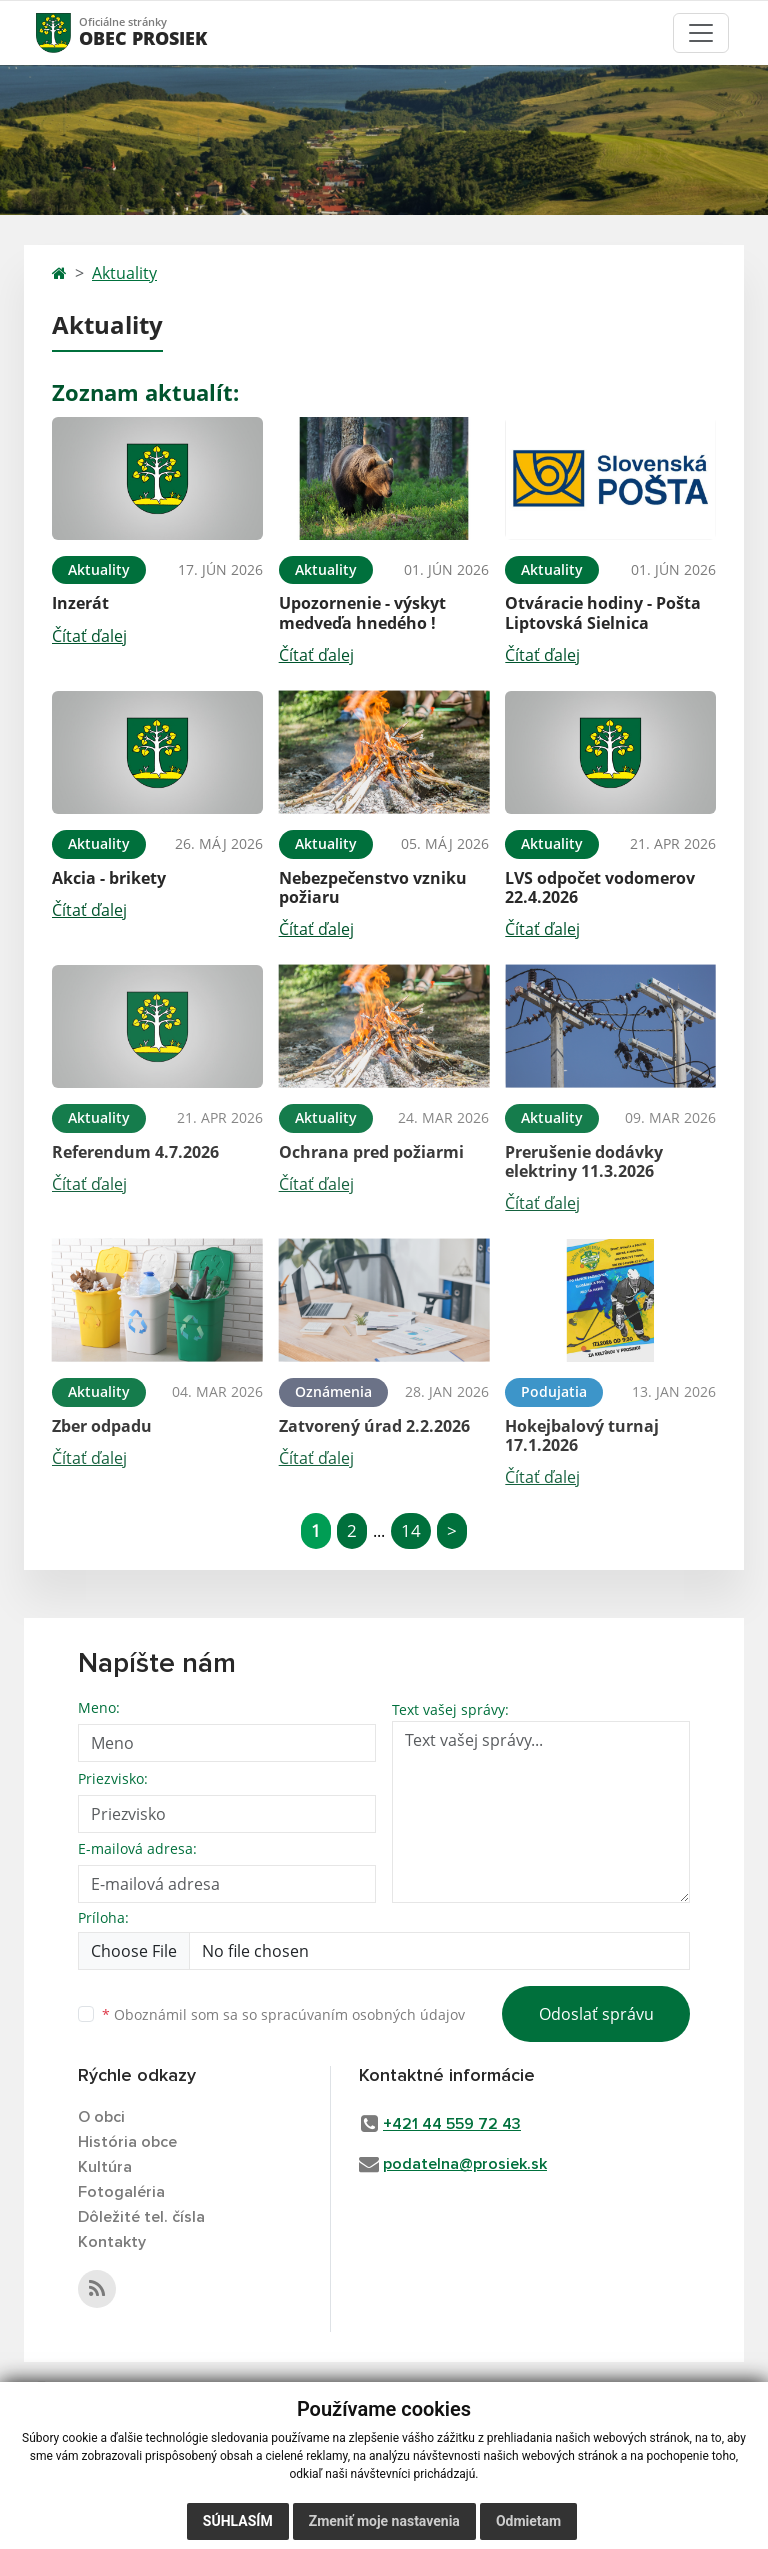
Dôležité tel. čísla (141, 2217)
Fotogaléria (121, 2192)
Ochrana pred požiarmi (371, 1152)
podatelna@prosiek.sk (465, 2164)
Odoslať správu (596, 2014)
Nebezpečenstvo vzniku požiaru (373, 887)
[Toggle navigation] (701, 33)
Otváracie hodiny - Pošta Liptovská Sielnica (603, 612)
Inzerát (80, 603)
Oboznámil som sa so (283, 2014)
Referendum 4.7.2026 (135, 1152)
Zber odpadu (102, 1426)
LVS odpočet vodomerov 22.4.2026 (600, 887)
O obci (101, 2117)
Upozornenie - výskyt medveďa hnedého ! (362, 612)
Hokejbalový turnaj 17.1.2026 (582, 1435)
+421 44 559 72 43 (452, 2124)
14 (411, 1530)
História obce (127, 2142)
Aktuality (124, 273)
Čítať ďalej (89, 636)
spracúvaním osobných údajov (363, 2014)
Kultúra (105, 2167)
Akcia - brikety (109, 878)
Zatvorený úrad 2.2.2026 (374, 1426)
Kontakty (112, 2242)
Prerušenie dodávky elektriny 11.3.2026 (584, 1161)
